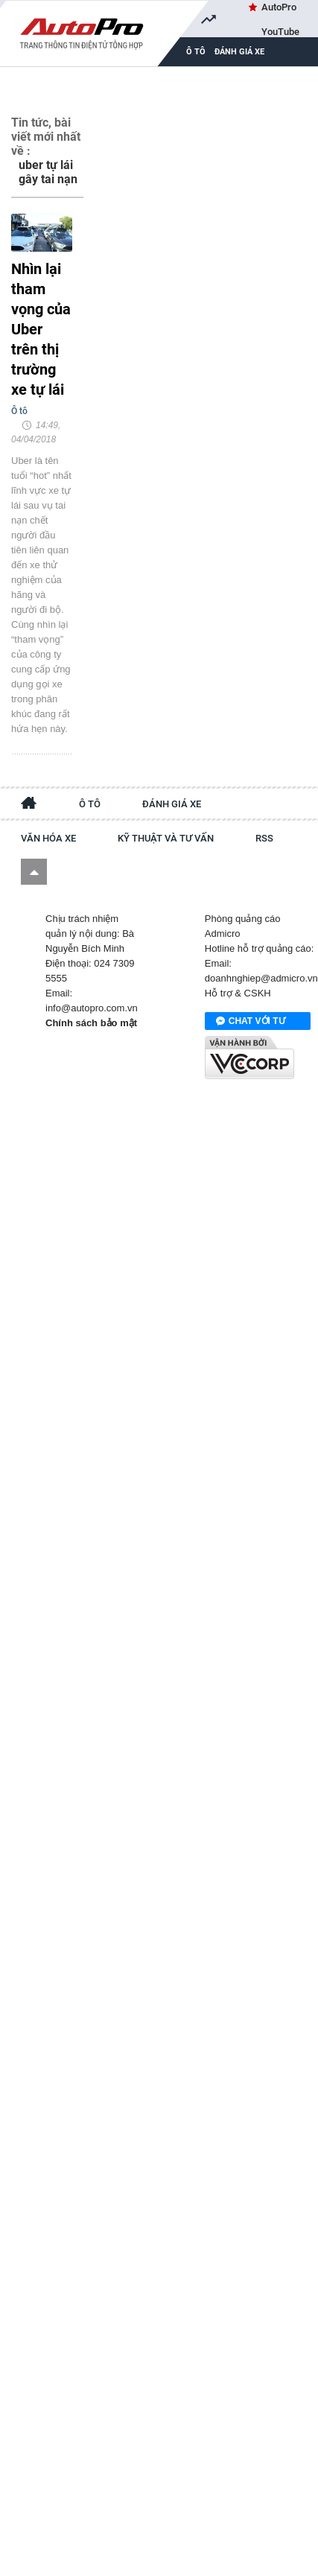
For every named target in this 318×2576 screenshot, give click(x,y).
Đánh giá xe (239, 52)
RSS (264, 838)
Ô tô (90, 804)
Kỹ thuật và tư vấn (166, 838)
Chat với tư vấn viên (250, 1022)
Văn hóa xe (48, 838)
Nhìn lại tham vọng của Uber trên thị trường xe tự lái (41, 329)
